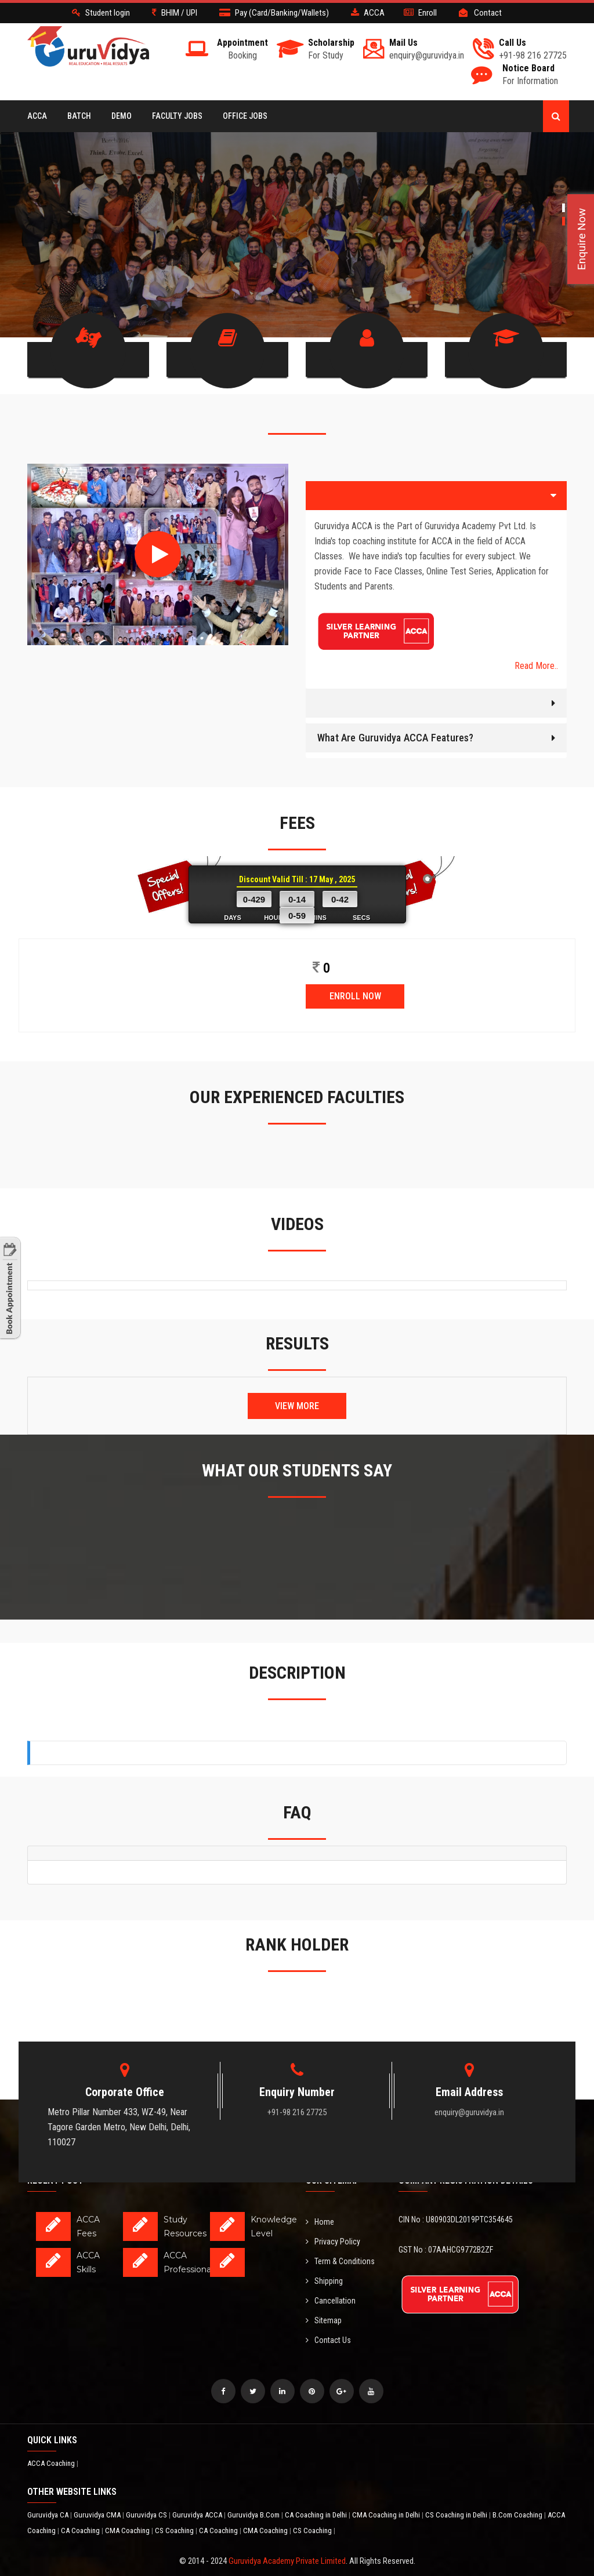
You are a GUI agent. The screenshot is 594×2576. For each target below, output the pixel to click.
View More (297, 1383)
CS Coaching (175, 2509)
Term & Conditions (340, 2239)
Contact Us (328, 2318)
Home (320, 2200)
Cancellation (331, 2279)
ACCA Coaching (52, 2441)
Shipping (324, 2259)
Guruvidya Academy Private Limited (287, 2539)
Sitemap (324, 2299)
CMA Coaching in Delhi (387, 2493)
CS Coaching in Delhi (457, 2493)
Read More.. (536, 643)
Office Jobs (245, 116)
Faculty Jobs (177, 116)
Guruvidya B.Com (254, 2493)
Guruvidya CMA (98, 2493)
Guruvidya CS (147, 2493)
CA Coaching (81, 2509)
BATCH (79, 116)
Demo (121, 116)
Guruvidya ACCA (198, 2493)
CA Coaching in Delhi (317, 2493)
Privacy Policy (333, 2220)
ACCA (37, 116)
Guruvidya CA (48, 2493)
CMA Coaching (128, 2509)
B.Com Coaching (518, 2493)
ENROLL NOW (355, 974)
